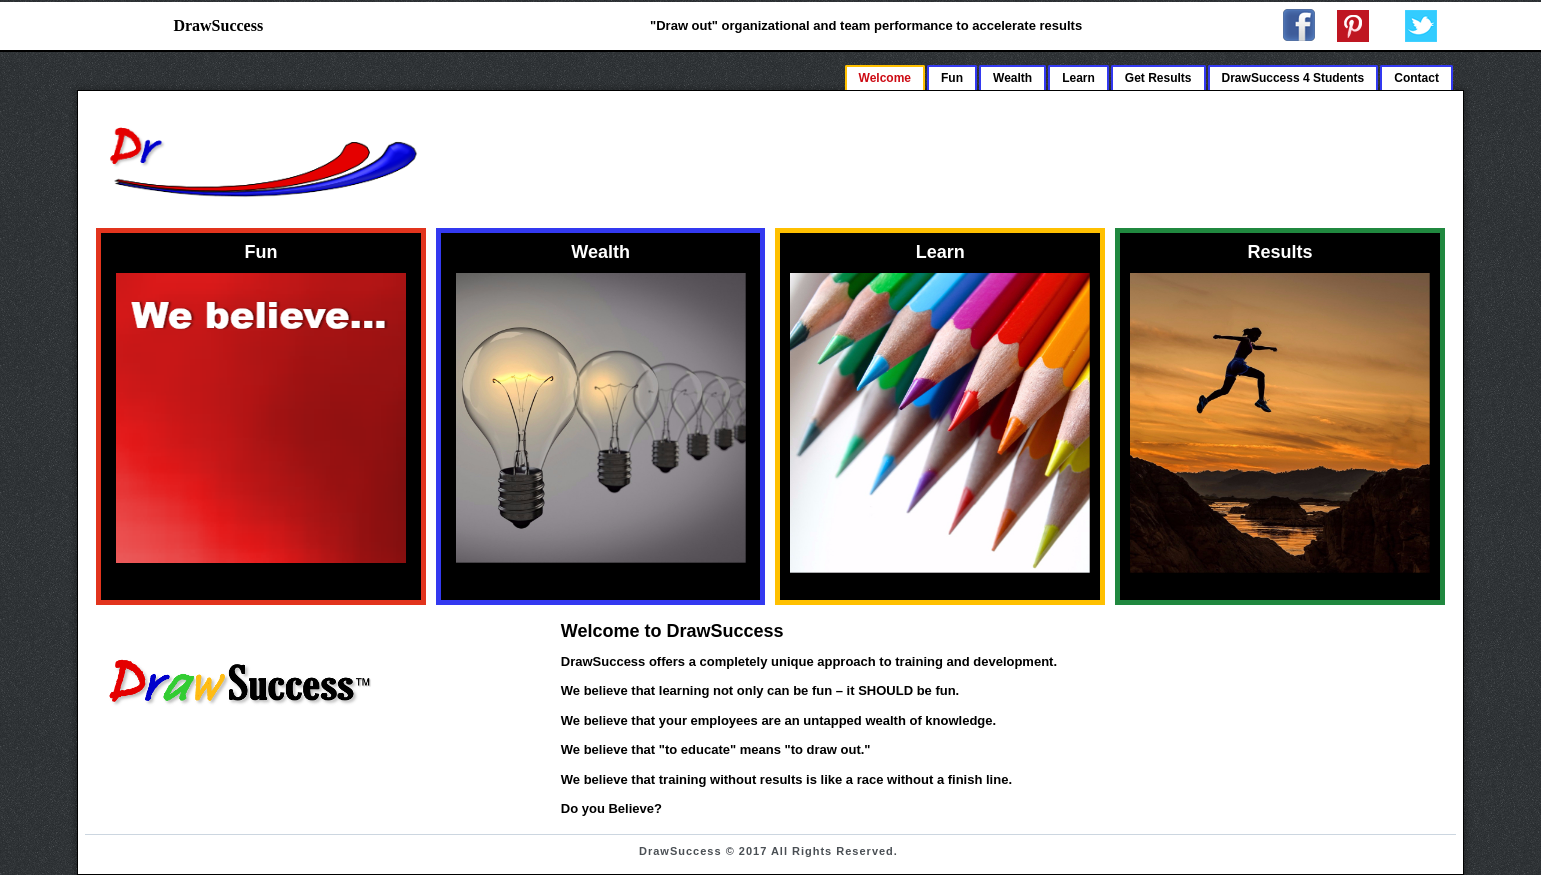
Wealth (1012, 78)
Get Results (1158, 78)
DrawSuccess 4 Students (1293, 78)
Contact (1416, 78)
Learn (1078, 78)
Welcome (885, 78)
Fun (952, 78)
